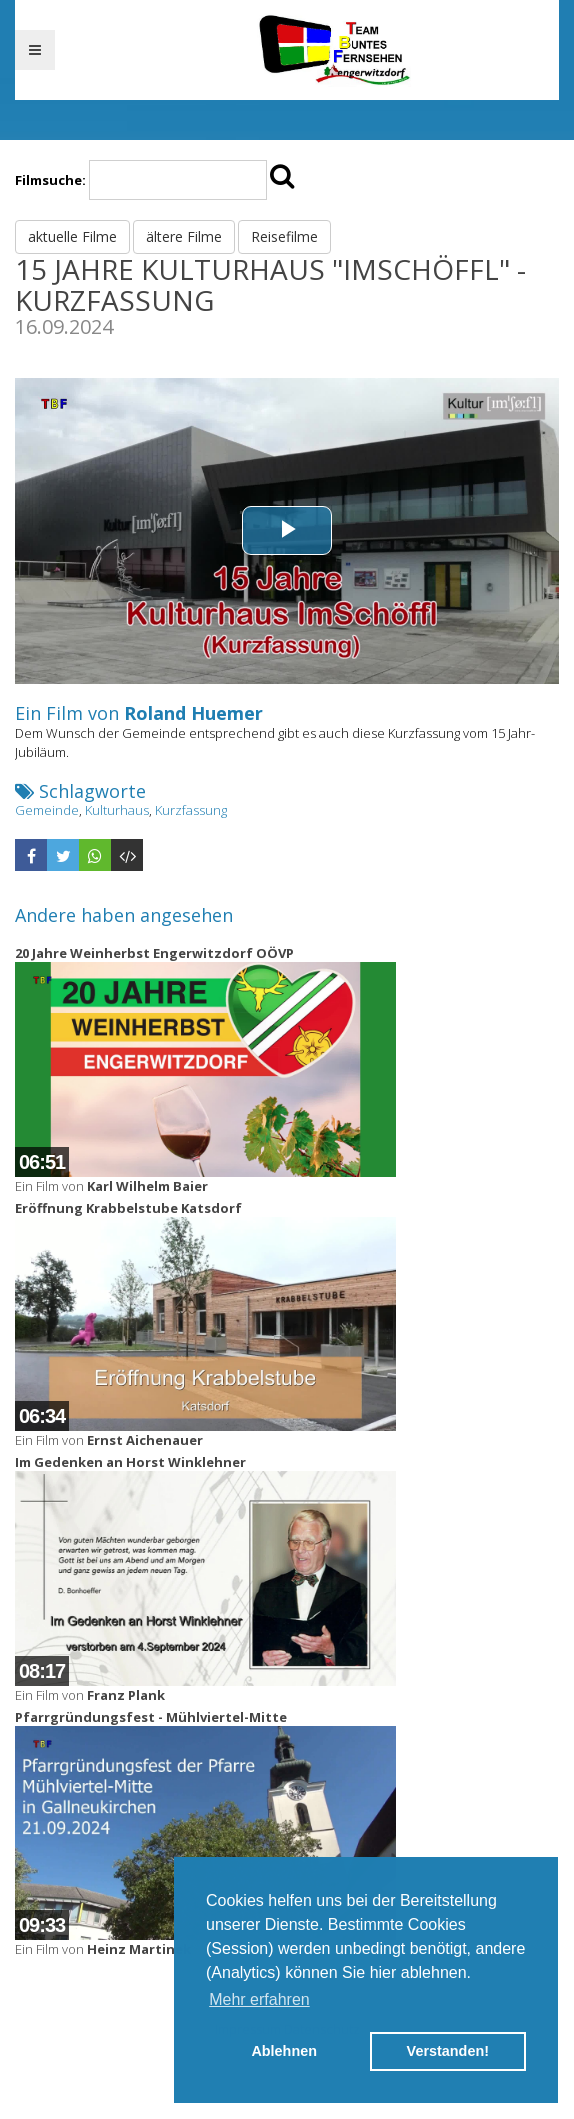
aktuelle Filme (72, 236)
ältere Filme (184, 236)
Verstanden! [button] (448, 2051)
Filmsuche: (50, 180)
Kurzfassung (191, 810)
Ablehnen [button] (284, 2051)
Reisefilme (284, 236)
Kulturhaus (117, 810)
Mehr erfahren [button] (259, 1999)
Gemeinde (47, 810)
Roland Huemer (193, 713)
